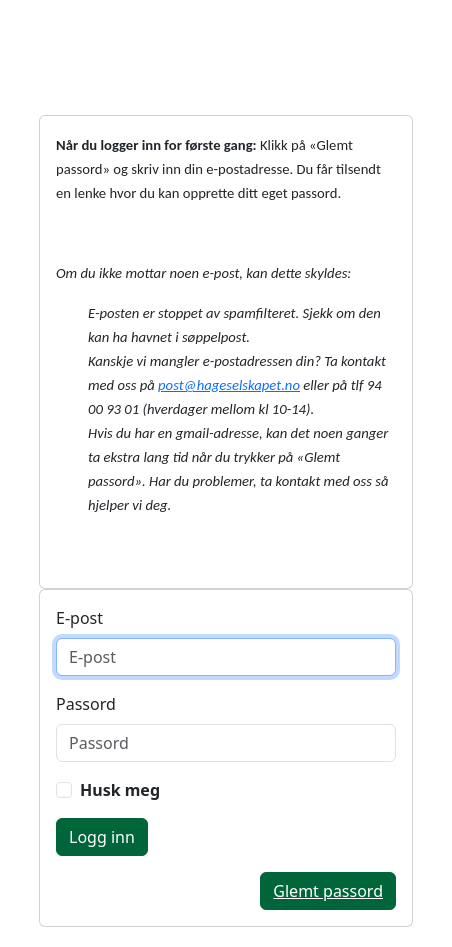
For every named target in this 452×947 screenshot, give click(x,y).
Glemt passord (328, 891)
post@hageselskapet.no (229, 385)
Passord (86, 704)
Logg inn (102, 837)
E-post (79, 618)
